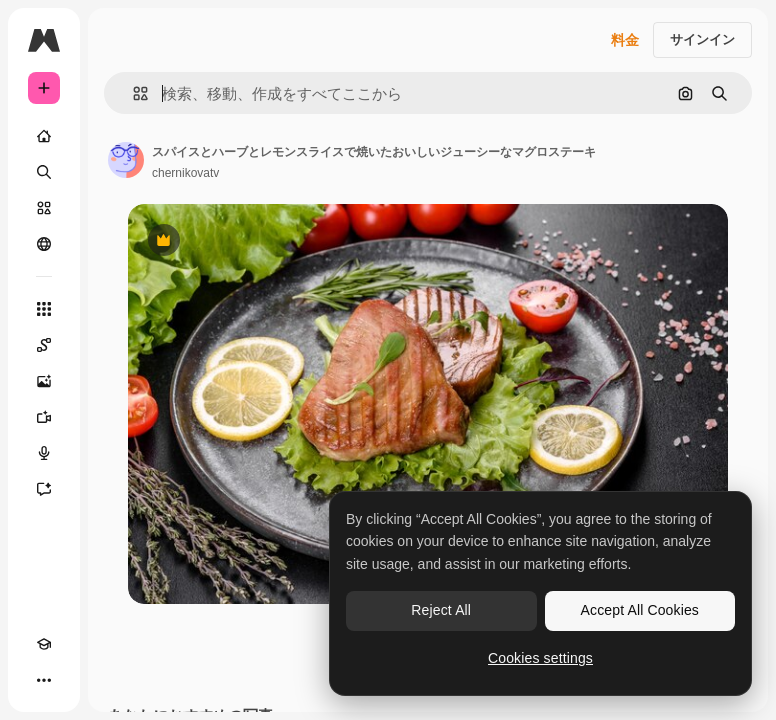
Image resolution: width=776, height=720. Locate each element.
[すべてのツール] (44, 309)
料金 (625, 40)
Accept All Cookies (640, 610)
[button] (132, 93)
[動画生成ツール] (44, 417)
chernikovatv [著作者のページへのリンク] (185, 173)
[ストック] (44, 208)
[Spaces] (44, 345)
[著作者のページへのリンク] (126, 160)
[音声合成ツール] (44, 453)
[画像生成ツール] (44, 381)
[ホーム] (44, 136)
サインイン (702, 39)
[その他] (44, 680)
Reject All (441, 610)
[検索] (44, 172)
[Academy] (44, 644)
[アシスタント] (44, 489)
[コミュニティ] (44, 244)
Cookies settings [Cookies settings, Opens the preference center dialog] (540, 658)
